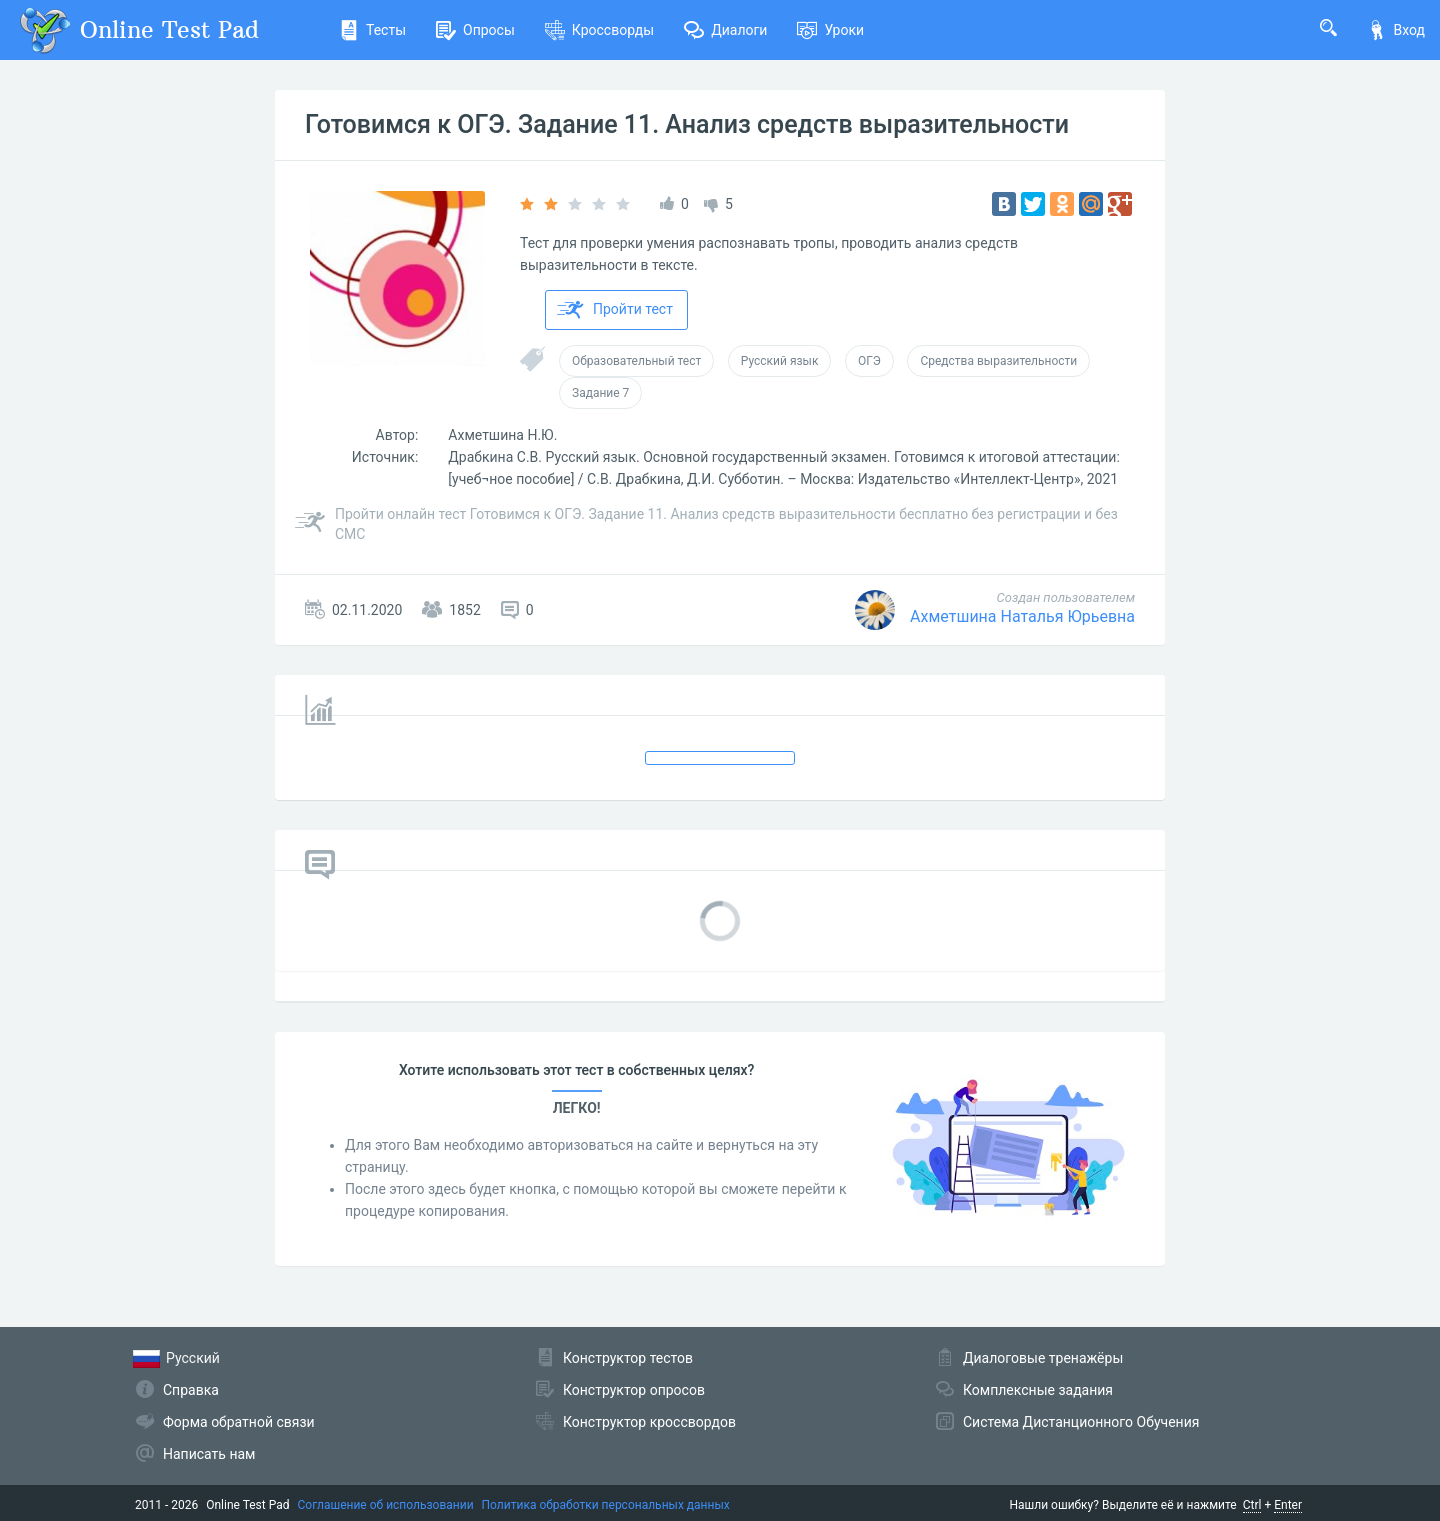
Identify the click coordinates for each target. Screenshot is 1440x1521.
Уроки (830, 30)
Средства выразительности (998, 361)
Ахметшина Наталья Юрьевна (1022, 616)
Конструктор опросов (634, 1390)
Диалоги (725, 30)
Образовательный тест (636, 361)
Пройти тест (615, 310)
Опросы (475, 30)
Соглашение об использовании (386, 1505)
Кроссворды (599, 30)
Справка (191, 1390)
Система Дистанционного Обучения (1081, 1422)
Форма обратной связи (239, 1422)
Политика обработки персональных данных (606, 1505)
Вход (1396, 30)
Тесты (372, 30)
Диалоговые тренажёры (1043, 1358)
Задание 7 (600, 393)
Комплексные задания (1038, 1390)
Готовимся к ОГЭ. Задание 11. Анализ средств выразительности (687, 124)
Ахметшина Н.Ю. (502, 435)
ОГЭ (869, 361)
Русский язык (780, 361)
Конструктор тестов (628, 1358)
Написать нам (209, 1454)
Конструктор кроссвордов (649, 1422)
